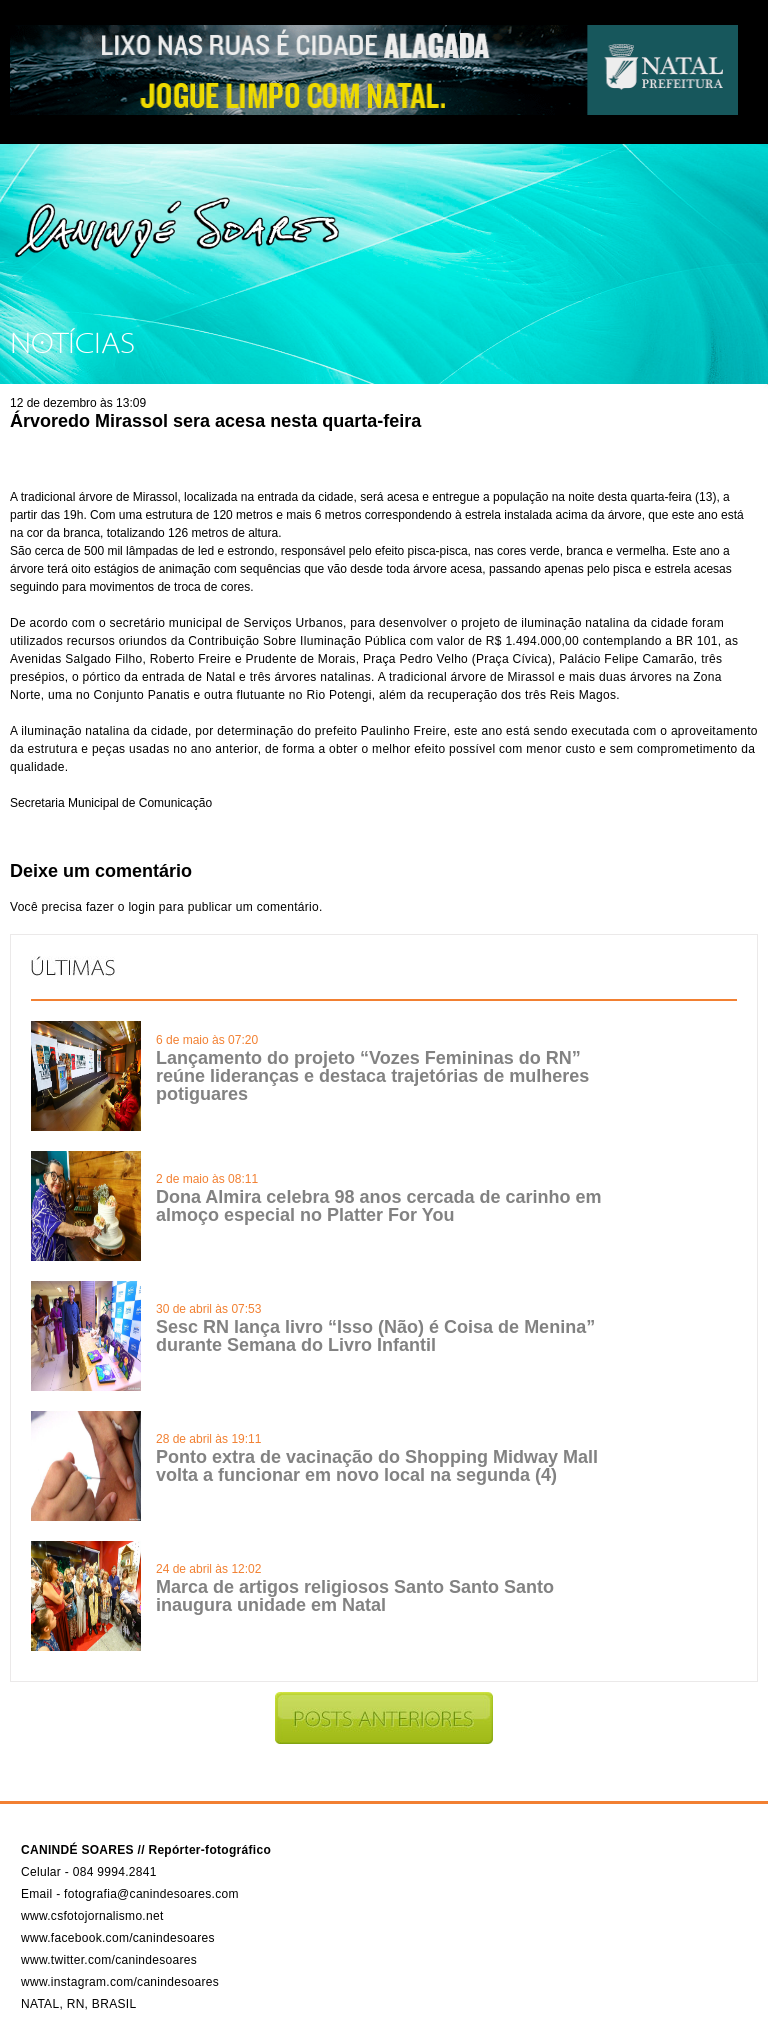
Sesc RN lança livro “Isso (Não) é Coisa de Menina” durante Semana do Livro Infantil (375, 1336)
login (141, 907)
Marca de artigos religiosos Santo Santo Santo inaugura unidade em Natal (355, 1596)
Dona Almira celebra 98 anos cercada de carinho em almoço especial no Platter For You (379, 1206)
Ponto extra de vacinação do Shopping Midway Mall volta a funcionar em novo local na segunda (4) (377, 1466)
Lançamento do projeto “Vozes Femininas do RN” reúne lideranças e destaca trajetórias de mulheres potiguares (372, 1076)
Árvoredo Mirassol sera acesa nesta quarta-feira (215, 421)
